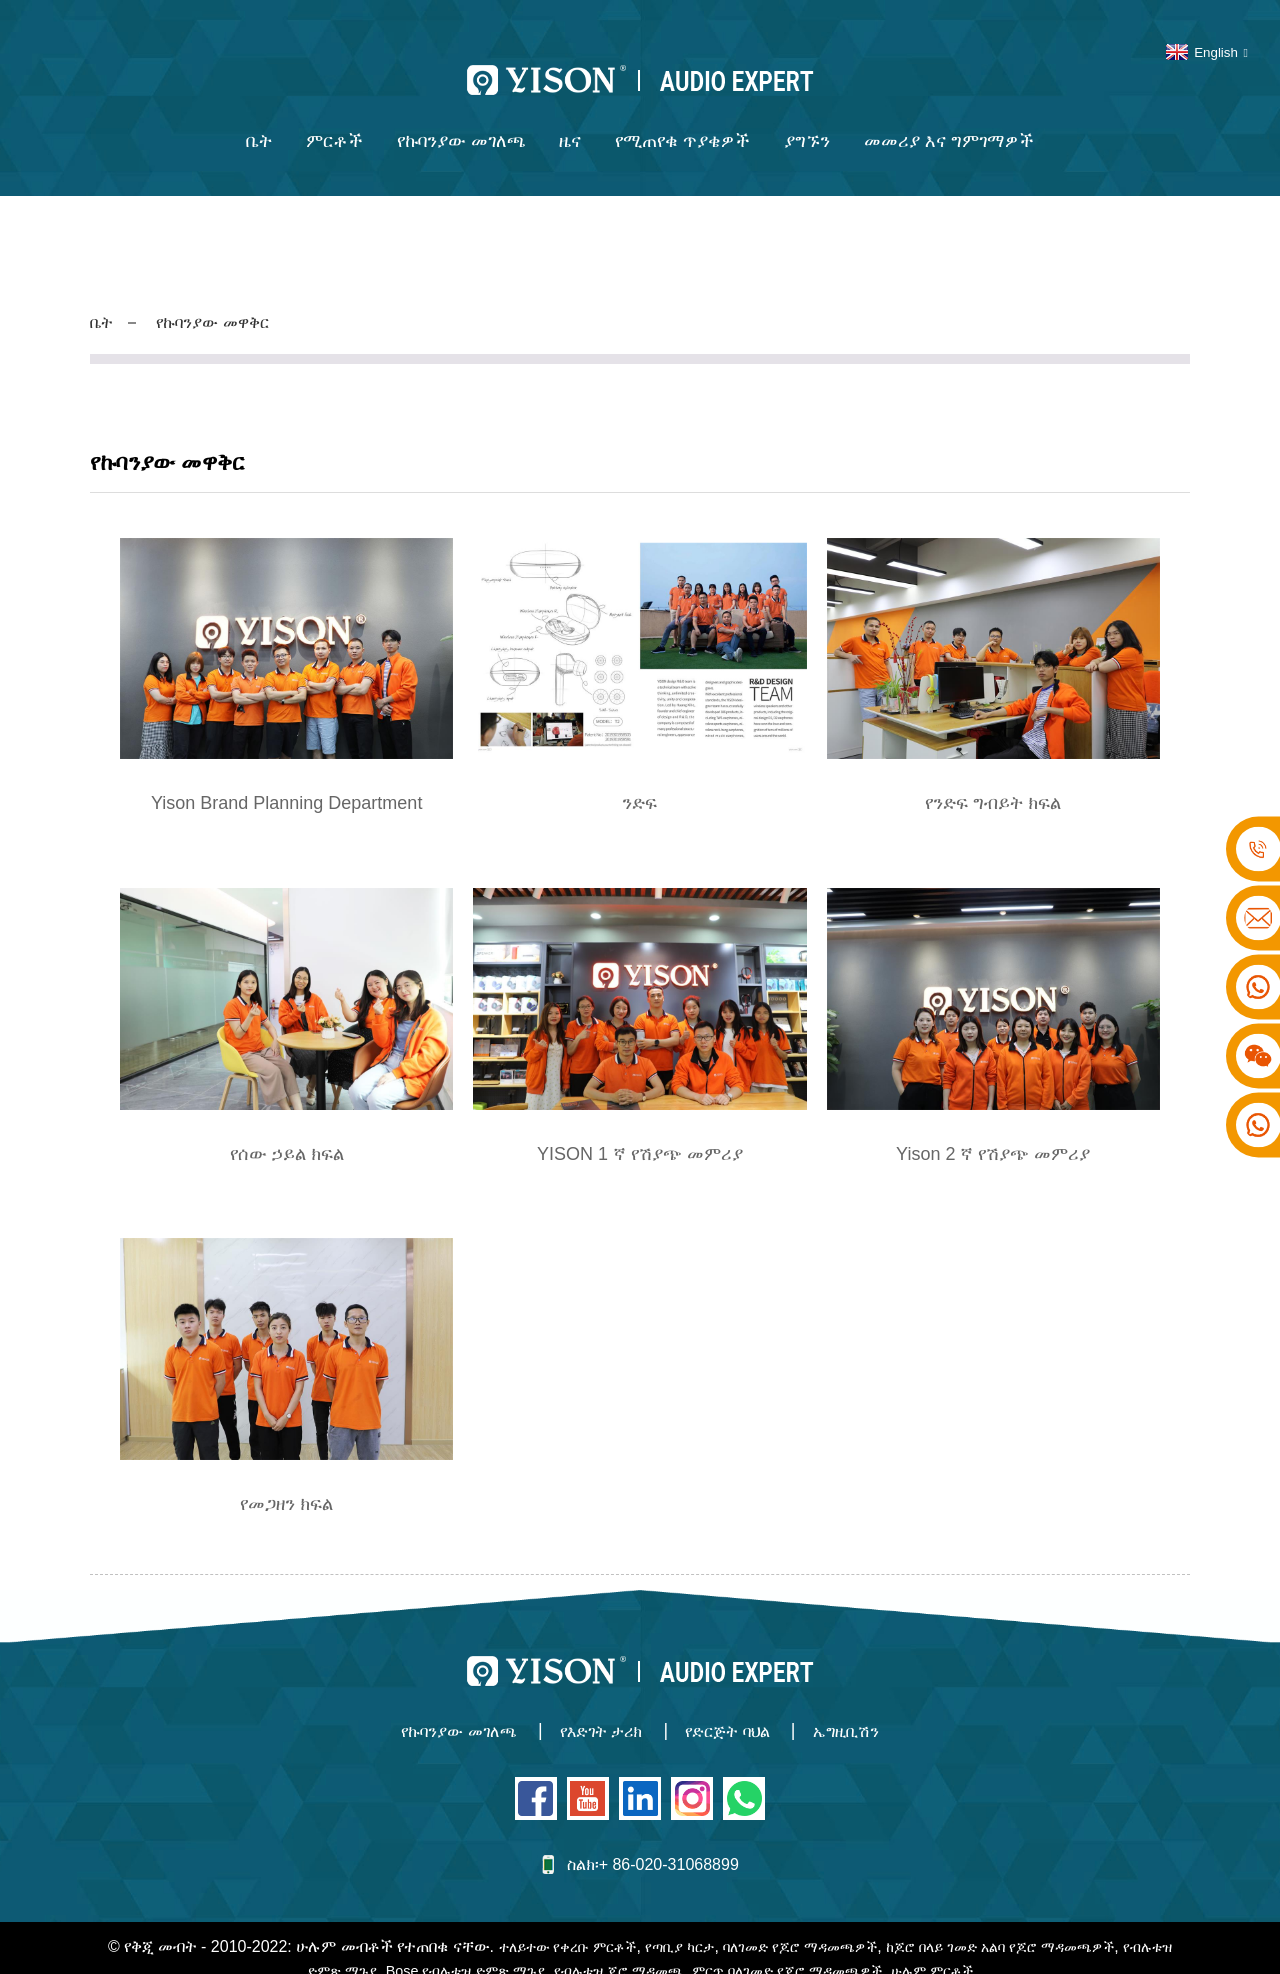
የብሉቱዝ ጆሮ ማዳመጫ (648, 1948)
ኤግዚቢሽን (871, 1712)
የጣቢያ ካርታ (692, 1924)
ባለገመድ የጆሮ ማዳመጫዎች (827, 1924)
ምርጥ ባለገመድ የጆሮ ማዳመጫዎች (836, 1948)
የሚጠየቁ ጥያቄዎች (682, 122)
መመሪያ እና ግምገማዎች (949, 122)
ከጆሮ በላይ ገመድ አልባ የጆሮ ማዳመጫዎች (1051, 1924)
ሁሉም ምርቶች (999, 1948)
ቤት (259, 122)
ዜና (570, 122)
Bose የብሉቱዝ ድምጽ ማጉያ (475, 1948)
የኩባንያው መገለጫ (461, 122)
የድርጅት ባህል (737, 1712)
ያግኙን (807, 122)
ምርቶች (334, 122)
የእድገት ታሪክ (595, 1712)
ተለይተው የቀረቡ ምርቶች (566, 1924)
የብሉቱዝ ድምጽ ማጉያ (304, 1948)
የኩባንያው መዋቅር (223, 303)
